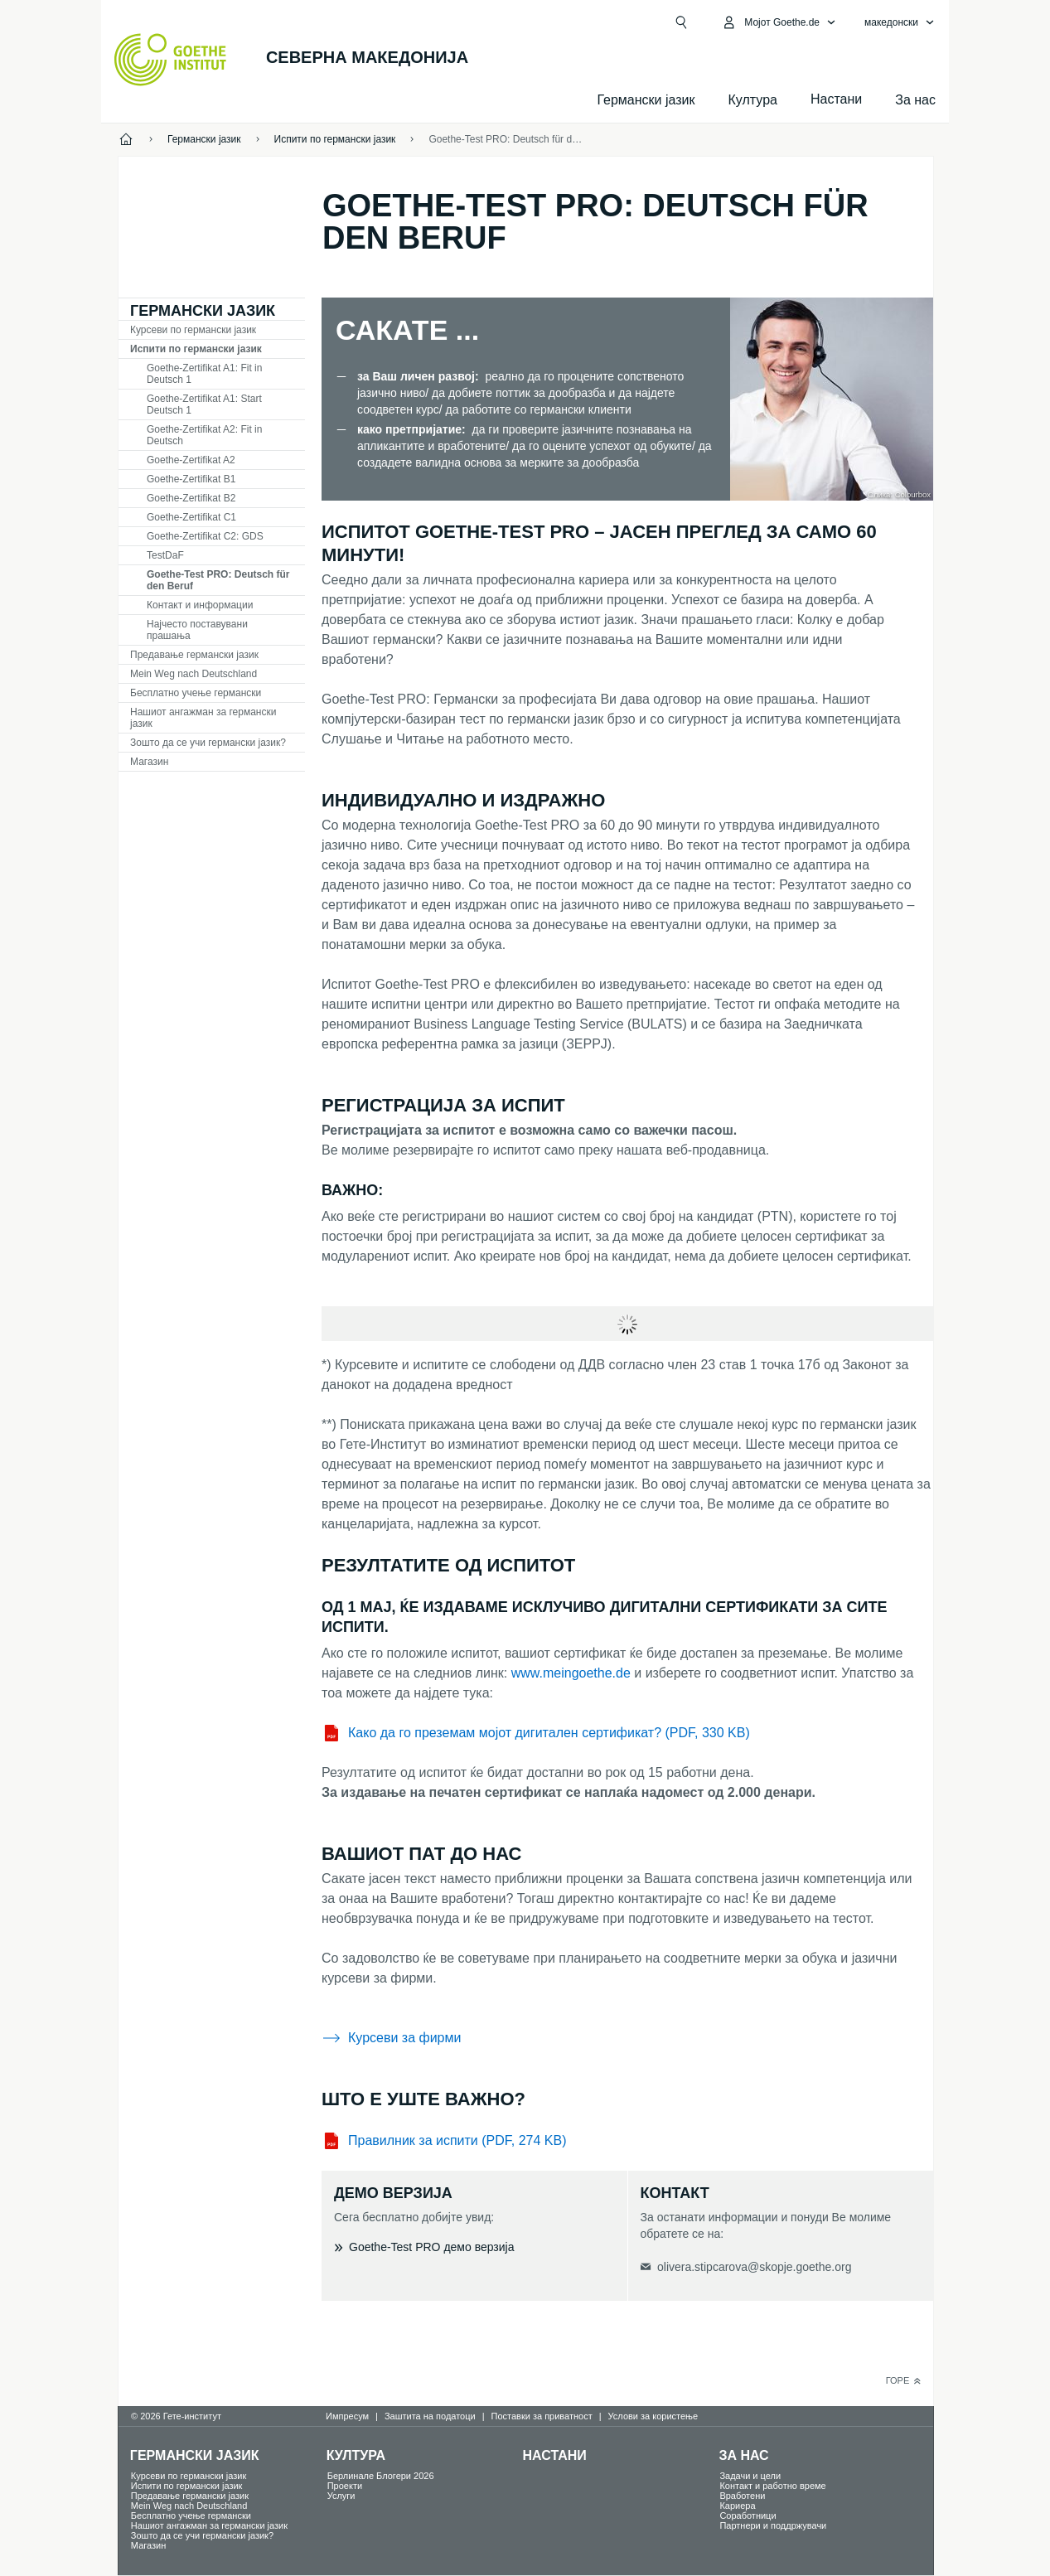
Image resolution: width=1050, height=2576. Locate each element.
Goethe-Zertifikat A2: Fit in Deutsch (204, 435)
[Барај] (681, 22)
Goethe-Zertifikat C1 (191, 517)
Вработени (742, 2496)
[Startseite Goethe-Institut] (170, 59)
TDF (165, 555)
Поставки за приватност (542, 2416)
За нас (915, 100)
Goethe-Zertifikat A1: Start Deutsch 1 (204, 404)
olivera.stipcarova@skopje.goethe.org (754, 2266)
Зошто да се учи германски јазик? (208, 742)
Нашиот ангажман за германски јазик (203, 717)
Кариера (737, 2506)
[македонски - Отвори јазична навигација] (900, 22)
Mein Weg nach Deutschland (193, 674)
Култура (752, 100)
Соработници (747, 2515)
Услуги (341, 2496)
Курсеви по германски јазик (193, 330)
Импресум (347, 2416)
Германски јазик (645, 100)
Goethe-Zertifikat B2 (191, 498)
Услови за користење (653, 2416)
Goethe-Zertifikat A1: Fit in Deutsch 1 (204, 373)
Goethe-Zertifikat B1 (191, 479)
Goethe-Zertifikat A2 (191, 460)
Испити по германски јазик (196, 349)
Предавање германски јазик (194, 655)
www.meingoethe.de (571, 1673)
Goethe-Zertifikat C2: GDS (205, 536)
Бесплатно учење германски (195, 693)
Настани (555, 2455)
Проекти (344, 2486)
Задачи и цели (750, 2476)
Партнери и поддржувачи (772, 2525)
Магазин (149, 761)
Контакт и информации (200, 605)
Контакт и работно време (772, 2486)
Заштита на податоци (430, 2416)
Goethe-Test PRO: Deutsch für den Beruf (506, 139)
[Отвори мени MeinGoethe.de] (778, 22)
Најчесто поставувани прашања (197, 630)
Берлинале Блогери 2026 (380, 2476)
